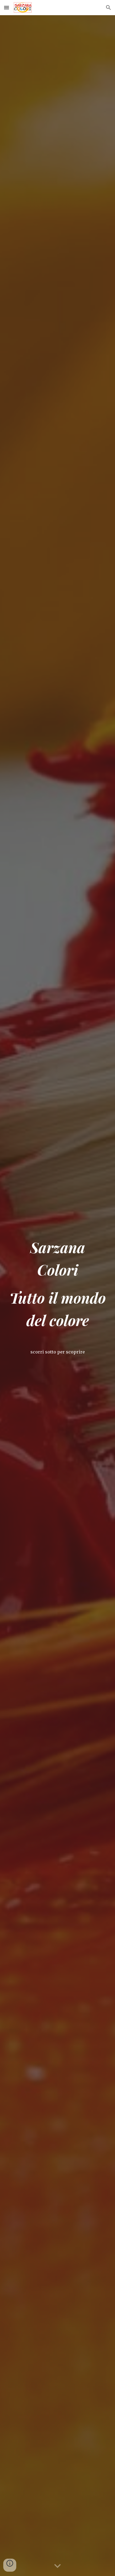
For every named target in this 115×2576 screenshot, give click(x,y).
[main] (58, 1288)
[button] (6, 7)
